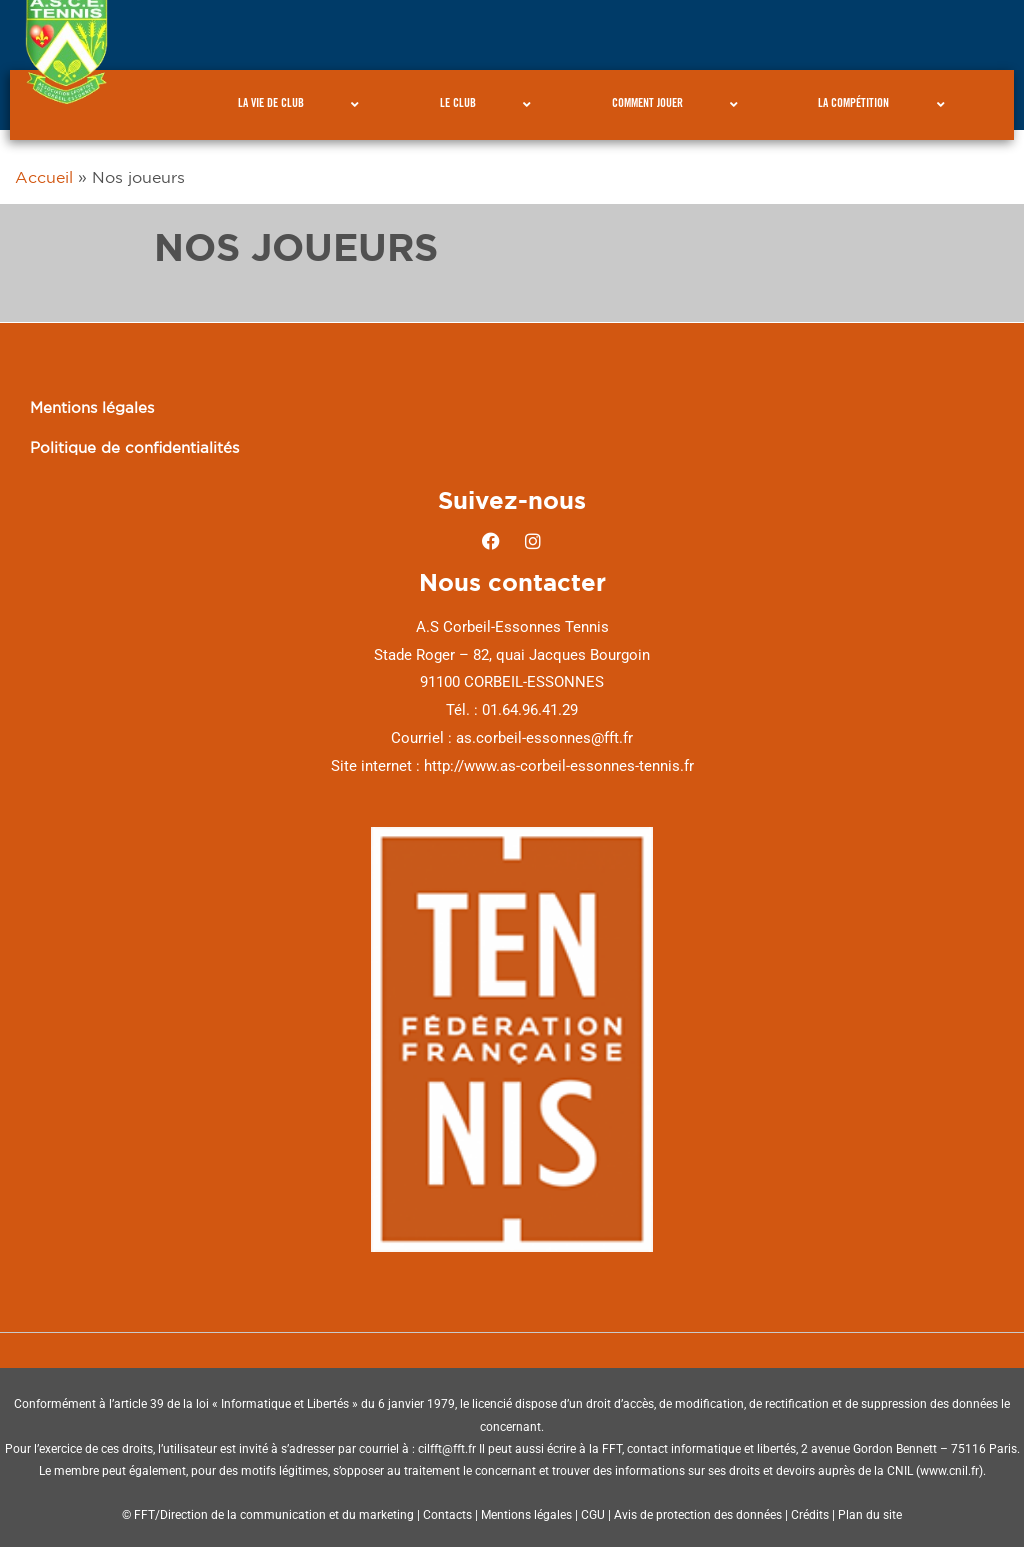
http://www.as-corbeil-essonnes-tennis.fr (559, 766)
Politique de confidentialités (134, 447)
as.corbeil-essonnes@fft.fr (544, 738)
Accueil (44, 177)
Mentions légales (92, 407)
